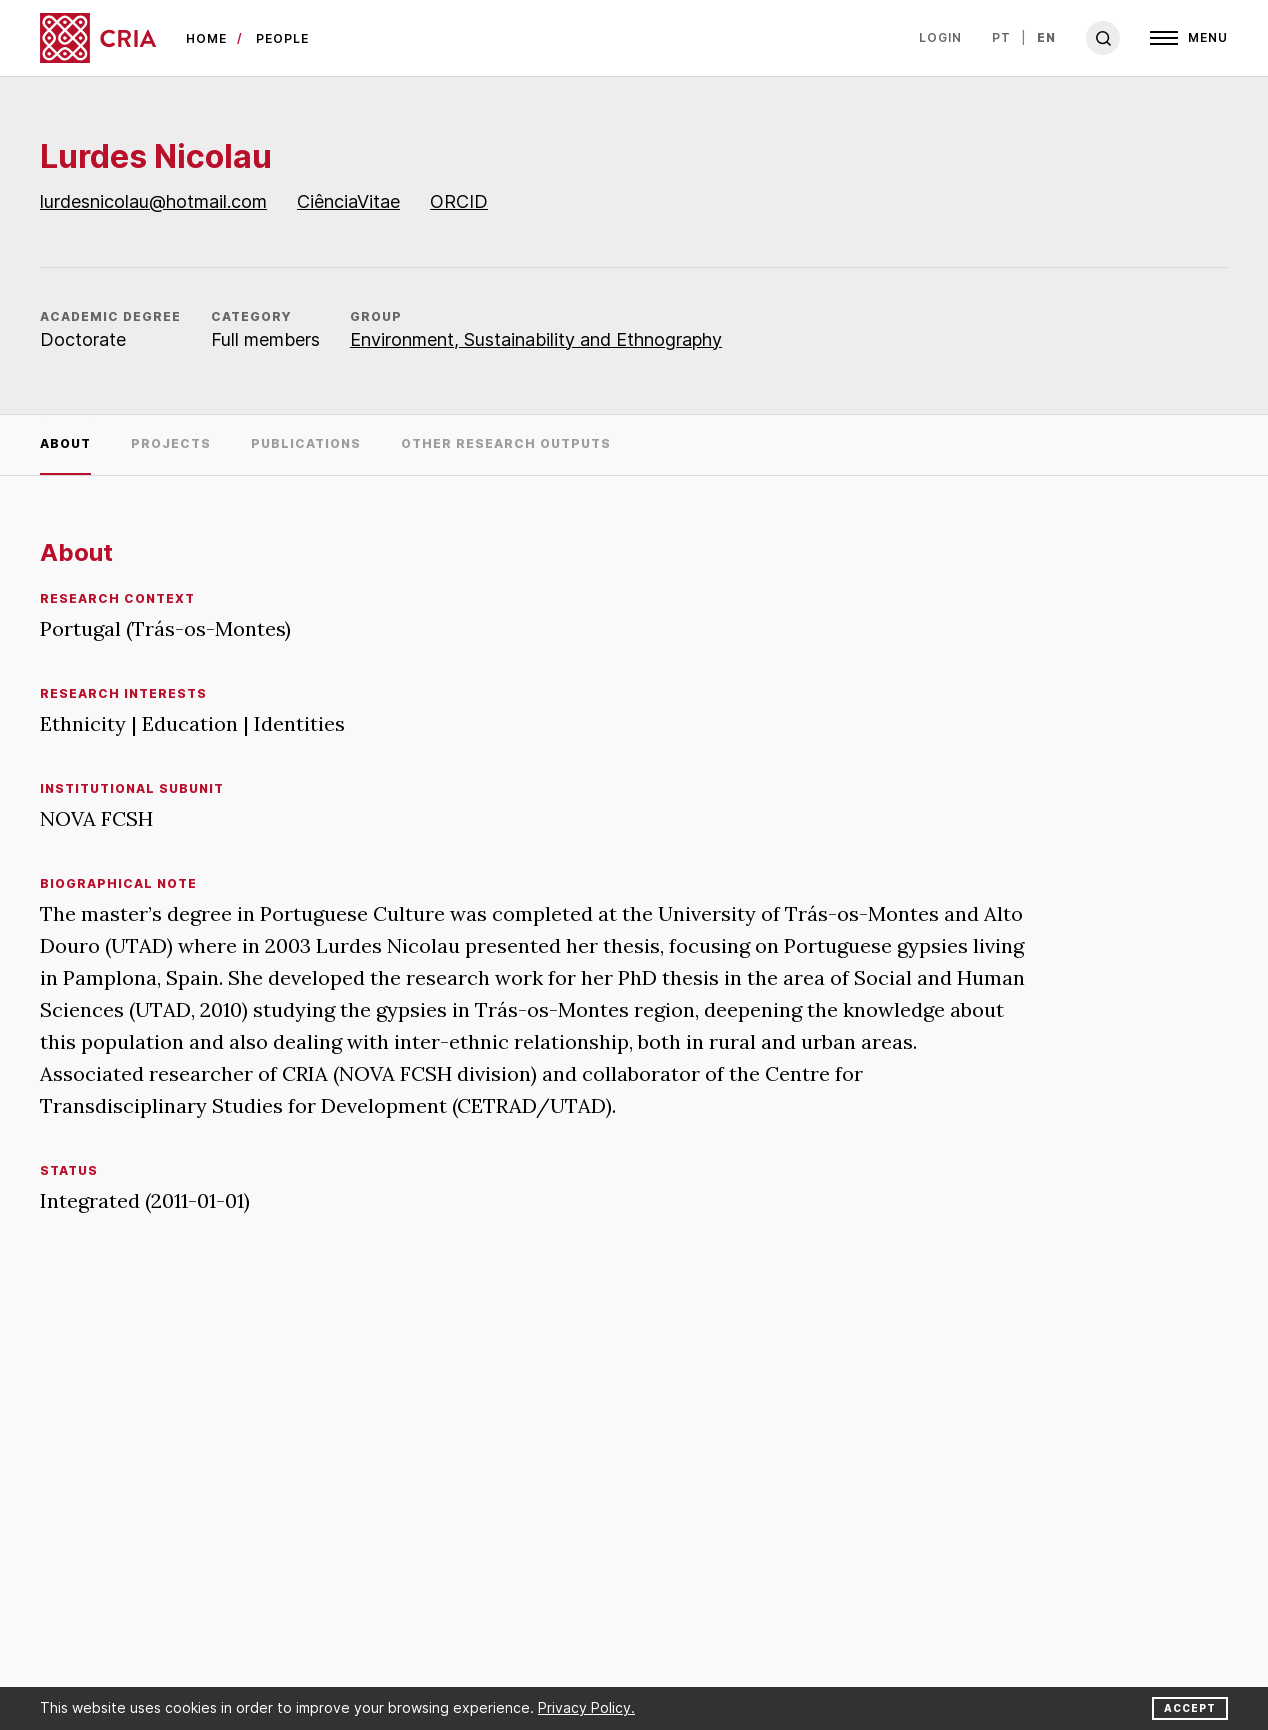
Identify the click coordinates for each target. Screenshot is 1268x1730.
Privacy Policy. (586, 1707)
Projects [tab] (171, 443)
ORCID (459, 201)
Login (940, 37)
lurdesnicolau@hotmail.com (153, 201)
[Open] (1189, 38)
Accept (1190, 1708)
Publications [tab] (306, 443)
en (1046, 37)
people (282, 38)
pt (1001, 37)
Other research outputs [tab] (506, 443)
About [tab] (65, 443)
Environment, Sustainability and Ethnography (536, 339)
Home (206, 38)
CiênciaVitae (348, 201)
